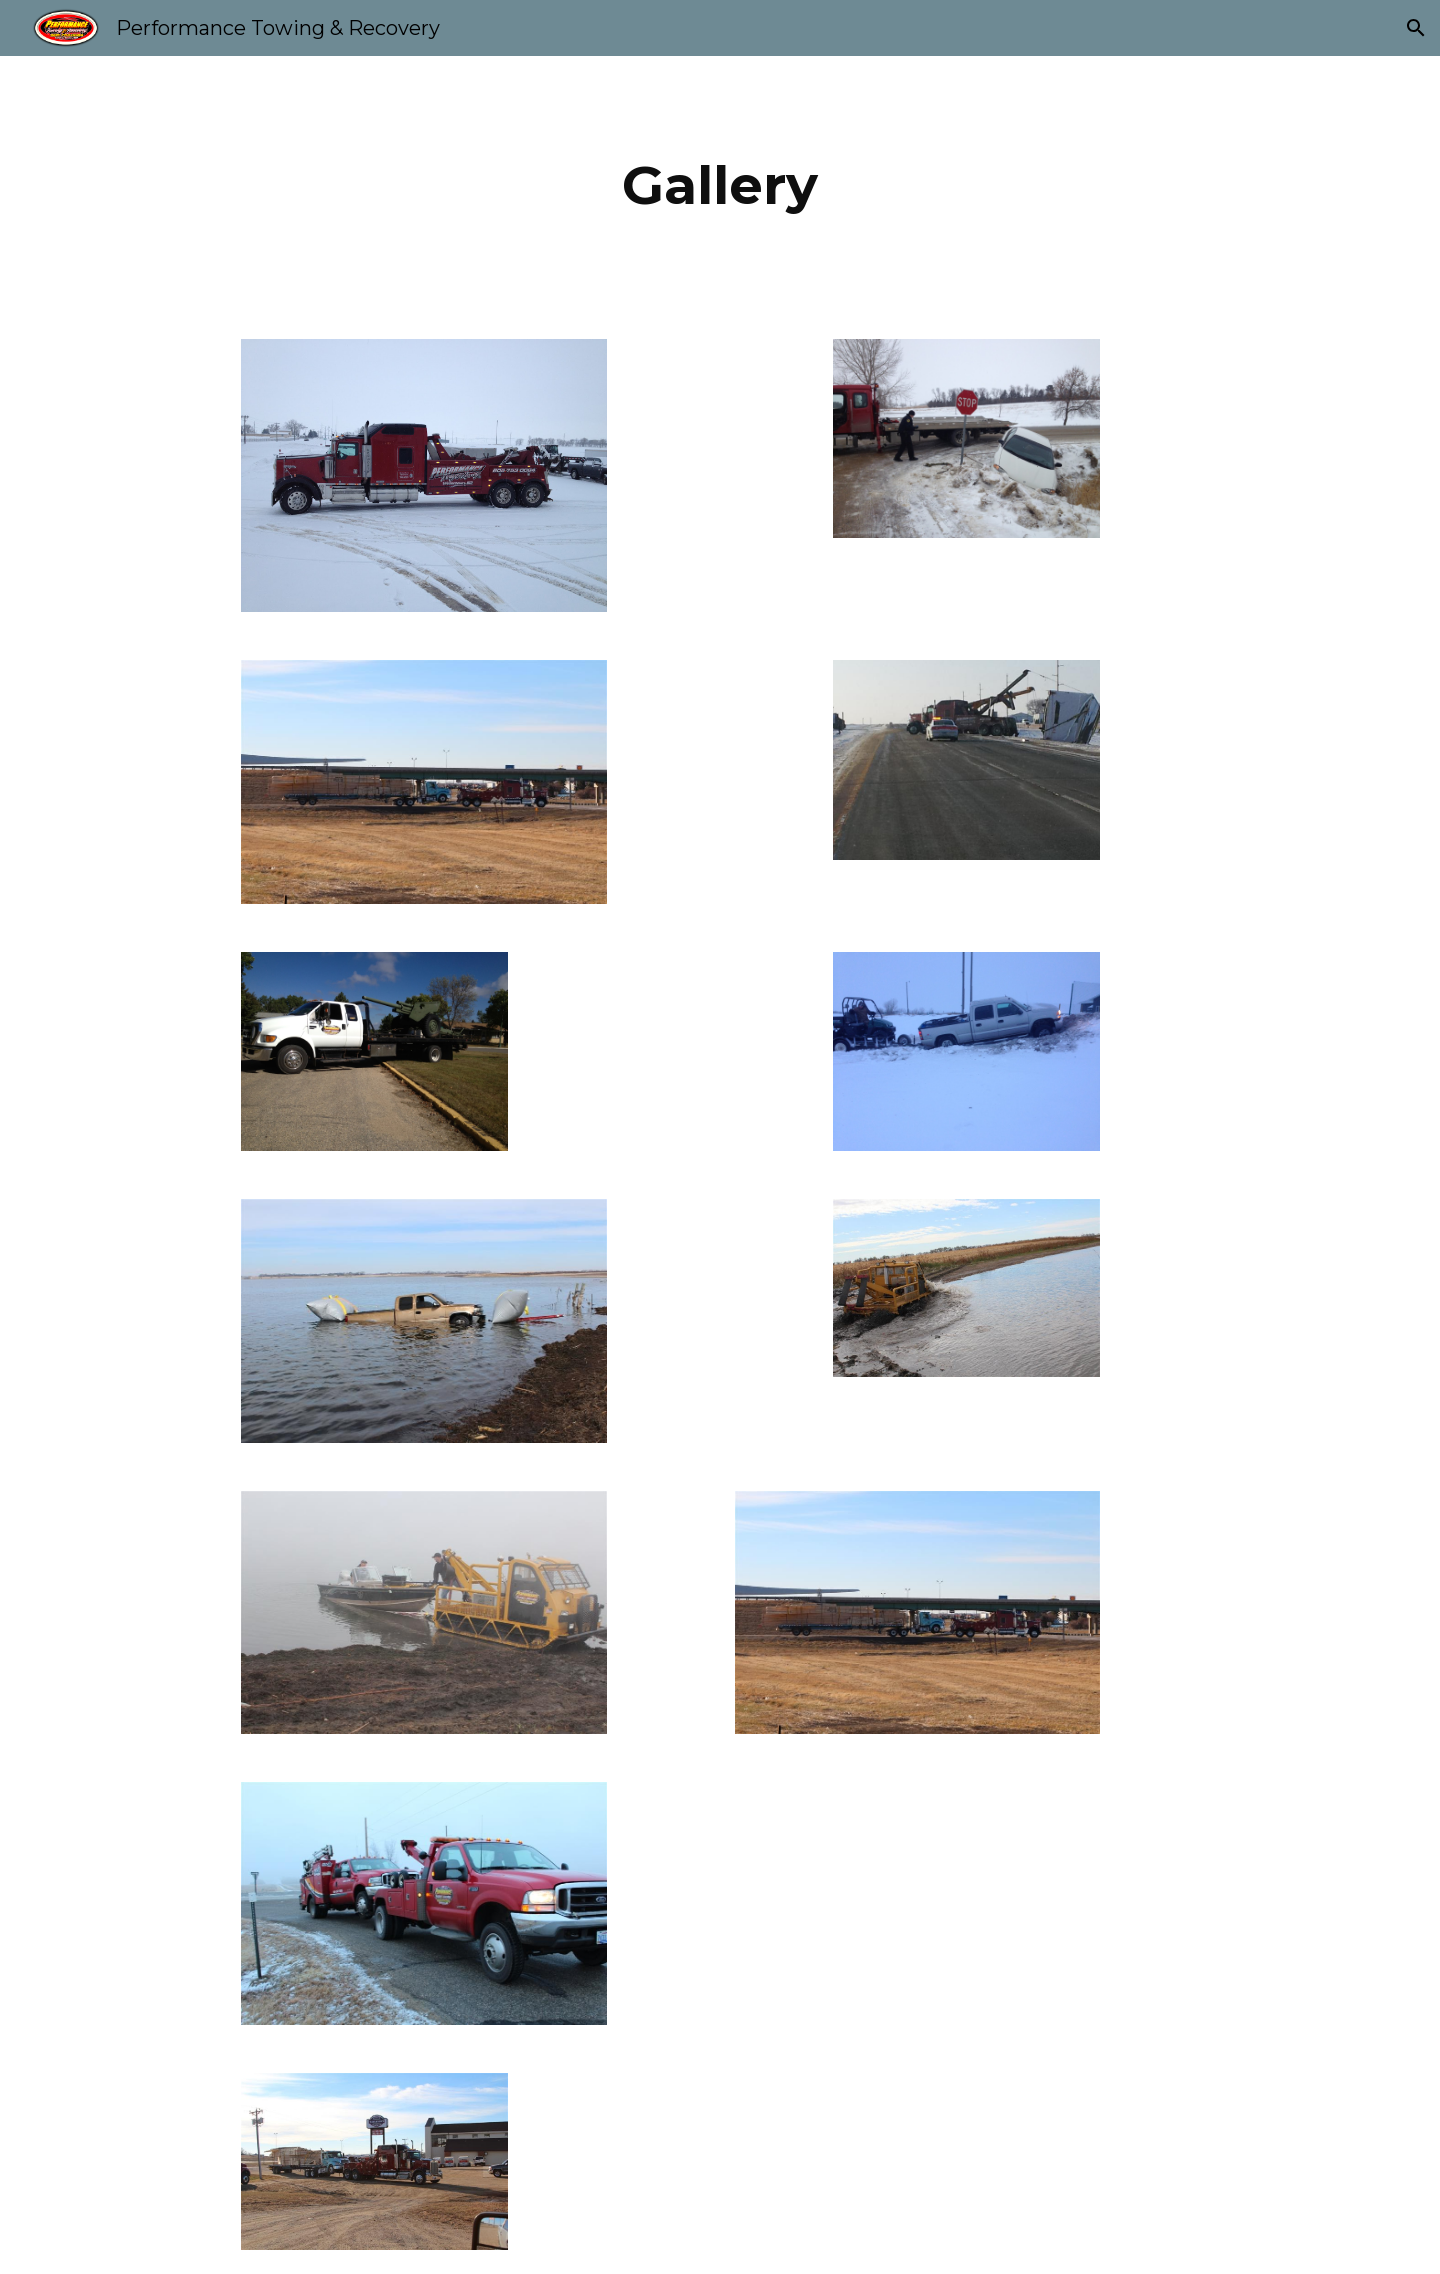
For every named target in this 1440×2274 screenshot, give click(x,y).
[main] (720, 185)
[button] (1416, 28)
